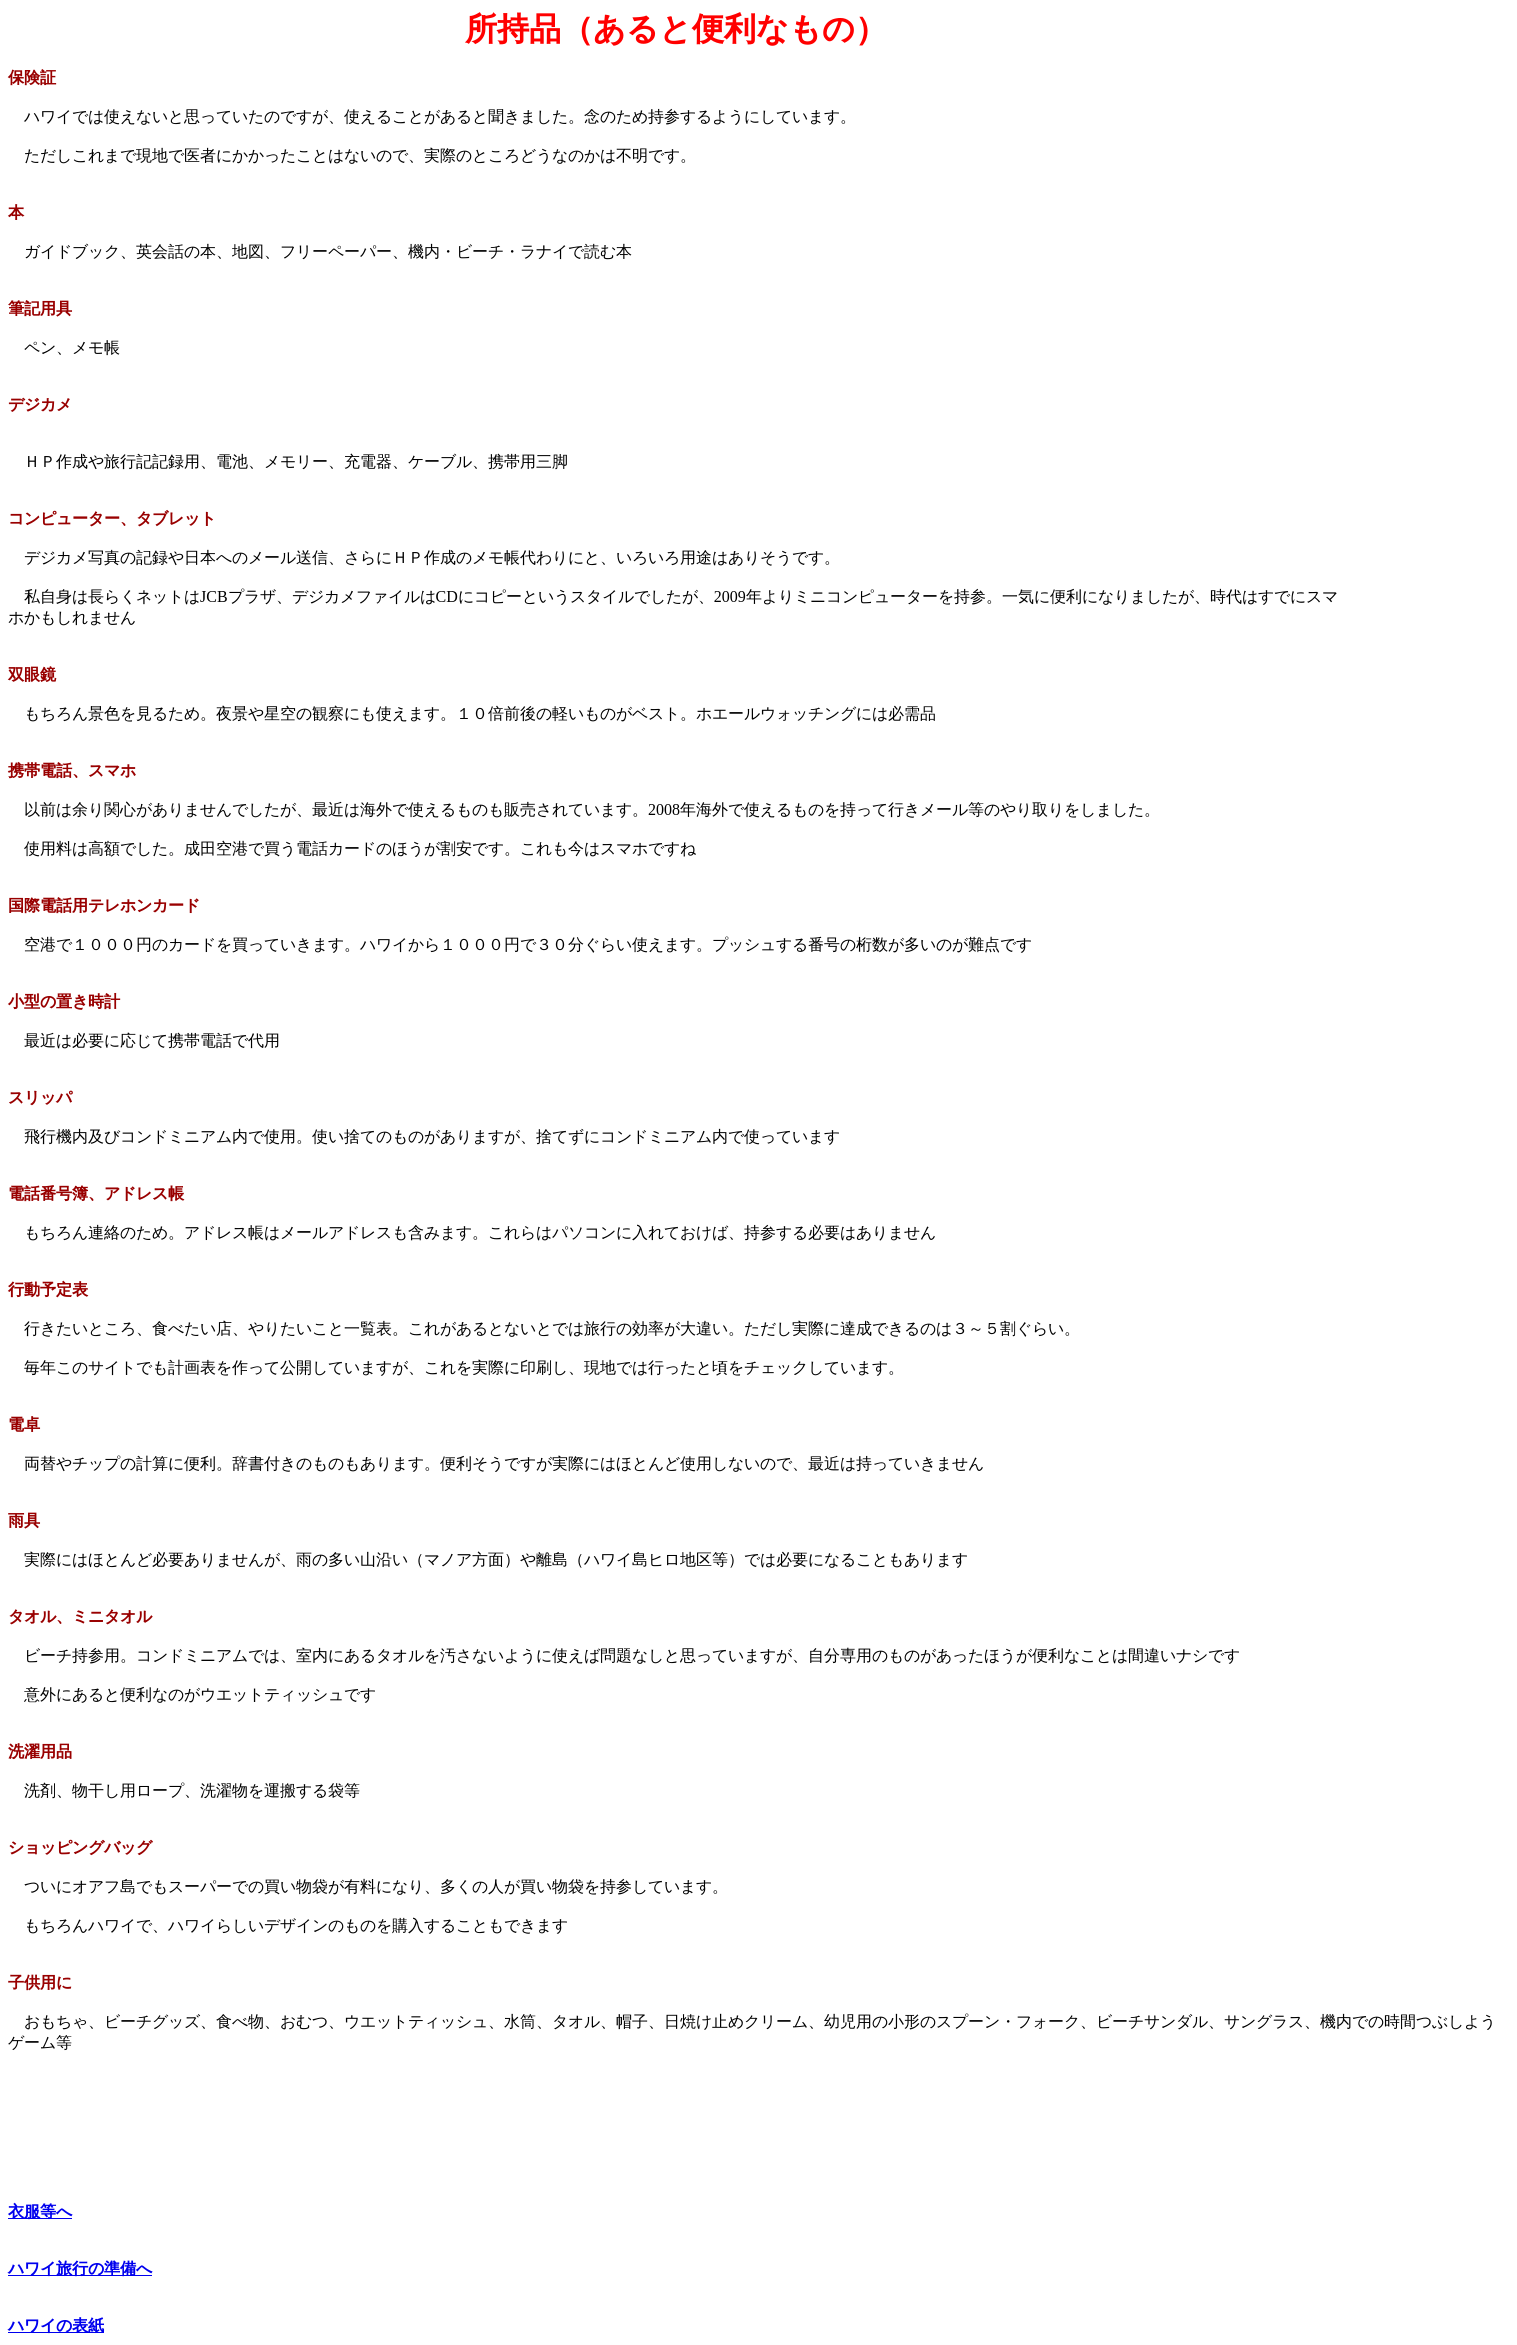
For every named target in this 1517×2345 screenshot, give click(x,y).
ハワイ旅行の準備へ (80, 2268)
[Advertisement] (1426, 319)
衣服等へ (40, 2211)
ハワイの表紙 (56, 2325)
